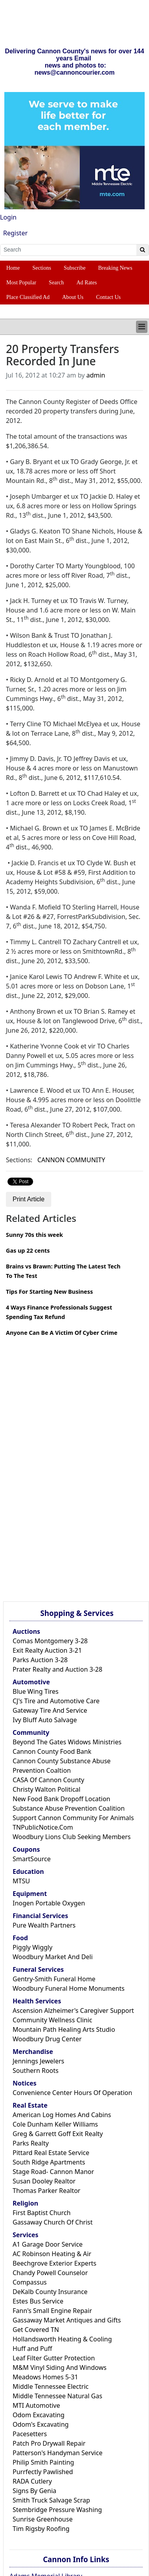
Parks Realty (31, 2143)
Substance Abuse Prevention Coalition (69, 1808)
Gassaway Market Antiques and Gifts (67, 2320)
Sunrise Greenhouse (43, 2519)
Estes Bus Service (38, 2301)
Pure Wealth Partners (44, 1925)
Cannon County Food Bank (52, 1751)
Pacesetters (30, 2433)
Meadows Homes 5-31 (45, 2377)
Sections (41, 268)
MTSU (21, 1881)
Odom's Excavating (41, 2424)
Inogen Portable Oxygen (49, 1903)
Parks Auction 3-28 (40, 1659)
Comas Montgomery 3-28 (50, 1641)
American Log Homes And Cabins (62, 2114)
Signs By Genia (34, 2490)
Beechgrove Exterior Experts (54, 2263)
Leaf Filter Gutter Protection (54, 2358)
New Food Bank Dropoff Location (61, 1798)
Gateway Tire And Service (50, 1710)
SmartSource (31, 1858)
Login (8, 217)
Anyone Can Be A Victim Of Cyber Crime (61, 1332)
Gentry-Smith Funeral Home (54, 1979)
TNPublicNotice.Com (43, 1827)
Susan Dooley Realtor (44, 2181)
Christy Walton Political (46, 1789)
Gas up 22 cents (28, 1250)
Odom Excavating (39, 2415)
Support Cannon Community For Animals (73, 1817)
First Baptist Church (42, 2212)
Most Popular (21, 283)
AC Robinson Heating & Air (52, 2253)
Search (56, 283)
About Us (73, 297)
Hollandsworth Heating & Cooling (62, 2339)
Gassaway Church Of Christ (53, 2222)
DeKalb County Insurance (50, 2291)
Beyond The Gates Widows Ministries (67, 1742)
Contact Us (108, 297)
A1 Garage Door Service (48, 2244)
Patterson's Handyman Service (57, 2452)
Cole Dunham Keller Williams (55, 2124)
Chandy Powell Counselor (50, 2272)
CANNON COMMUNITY (71, 1160)
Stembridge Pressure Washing (57, 2509)
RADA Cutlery (32, 2481)
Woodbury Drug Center (47, 2039)
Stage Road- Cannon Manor (53, 2171)
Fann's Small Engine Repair (52, 2310)
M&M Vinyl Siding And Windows (59, 2367)
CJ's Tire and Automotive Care (56, 1701)
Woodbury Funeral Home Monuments (69, 1988)
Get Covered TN (36, 2329)
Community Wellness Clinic (52, 2020)
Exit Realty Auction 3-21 (47, 1650)
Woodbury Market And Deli (53, 1956)
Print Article (29, 1199)
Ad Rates (86, 283)
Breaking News (115, 268)
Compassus (30, 2282)
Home (13, 268)
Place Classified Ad (28, 297)
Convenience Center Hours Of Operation (72, 2092)
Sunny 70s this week (34, 1234)
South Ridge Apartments (49, 2162)
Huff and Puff (32, 2348)
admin (95, 375)
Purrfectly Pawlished (43, 2471)
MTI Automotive (36, 2405)
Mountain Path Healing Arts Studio (64, 2029)
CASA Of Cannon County (48, 1780)
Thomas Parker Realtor (46, 2190)
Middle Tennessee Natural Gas (57, 2396)
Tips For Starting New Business (49, 1291)
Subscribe (75, 268)
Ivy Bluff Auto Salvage (45, 1719)
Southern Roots (35, 2070)
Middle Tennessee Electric (51, 2386)
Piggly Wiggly (32, 1947)
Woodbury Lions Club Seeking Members (71, 1836)
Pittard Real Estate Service (51, 2152)
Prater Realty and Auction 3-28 (57, 1669)
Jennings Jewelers (38, 2061)
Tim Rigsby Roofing (41, 2528)
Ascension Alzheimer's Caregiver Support (73, 2010)
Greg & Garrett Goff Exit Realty (58, 2133)
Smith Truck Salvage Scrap (51, 2500)
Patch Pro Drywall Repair (49, 2443)
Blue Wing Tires (36, 1691)
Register (15, 233)
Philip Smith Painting (43, 2462)
